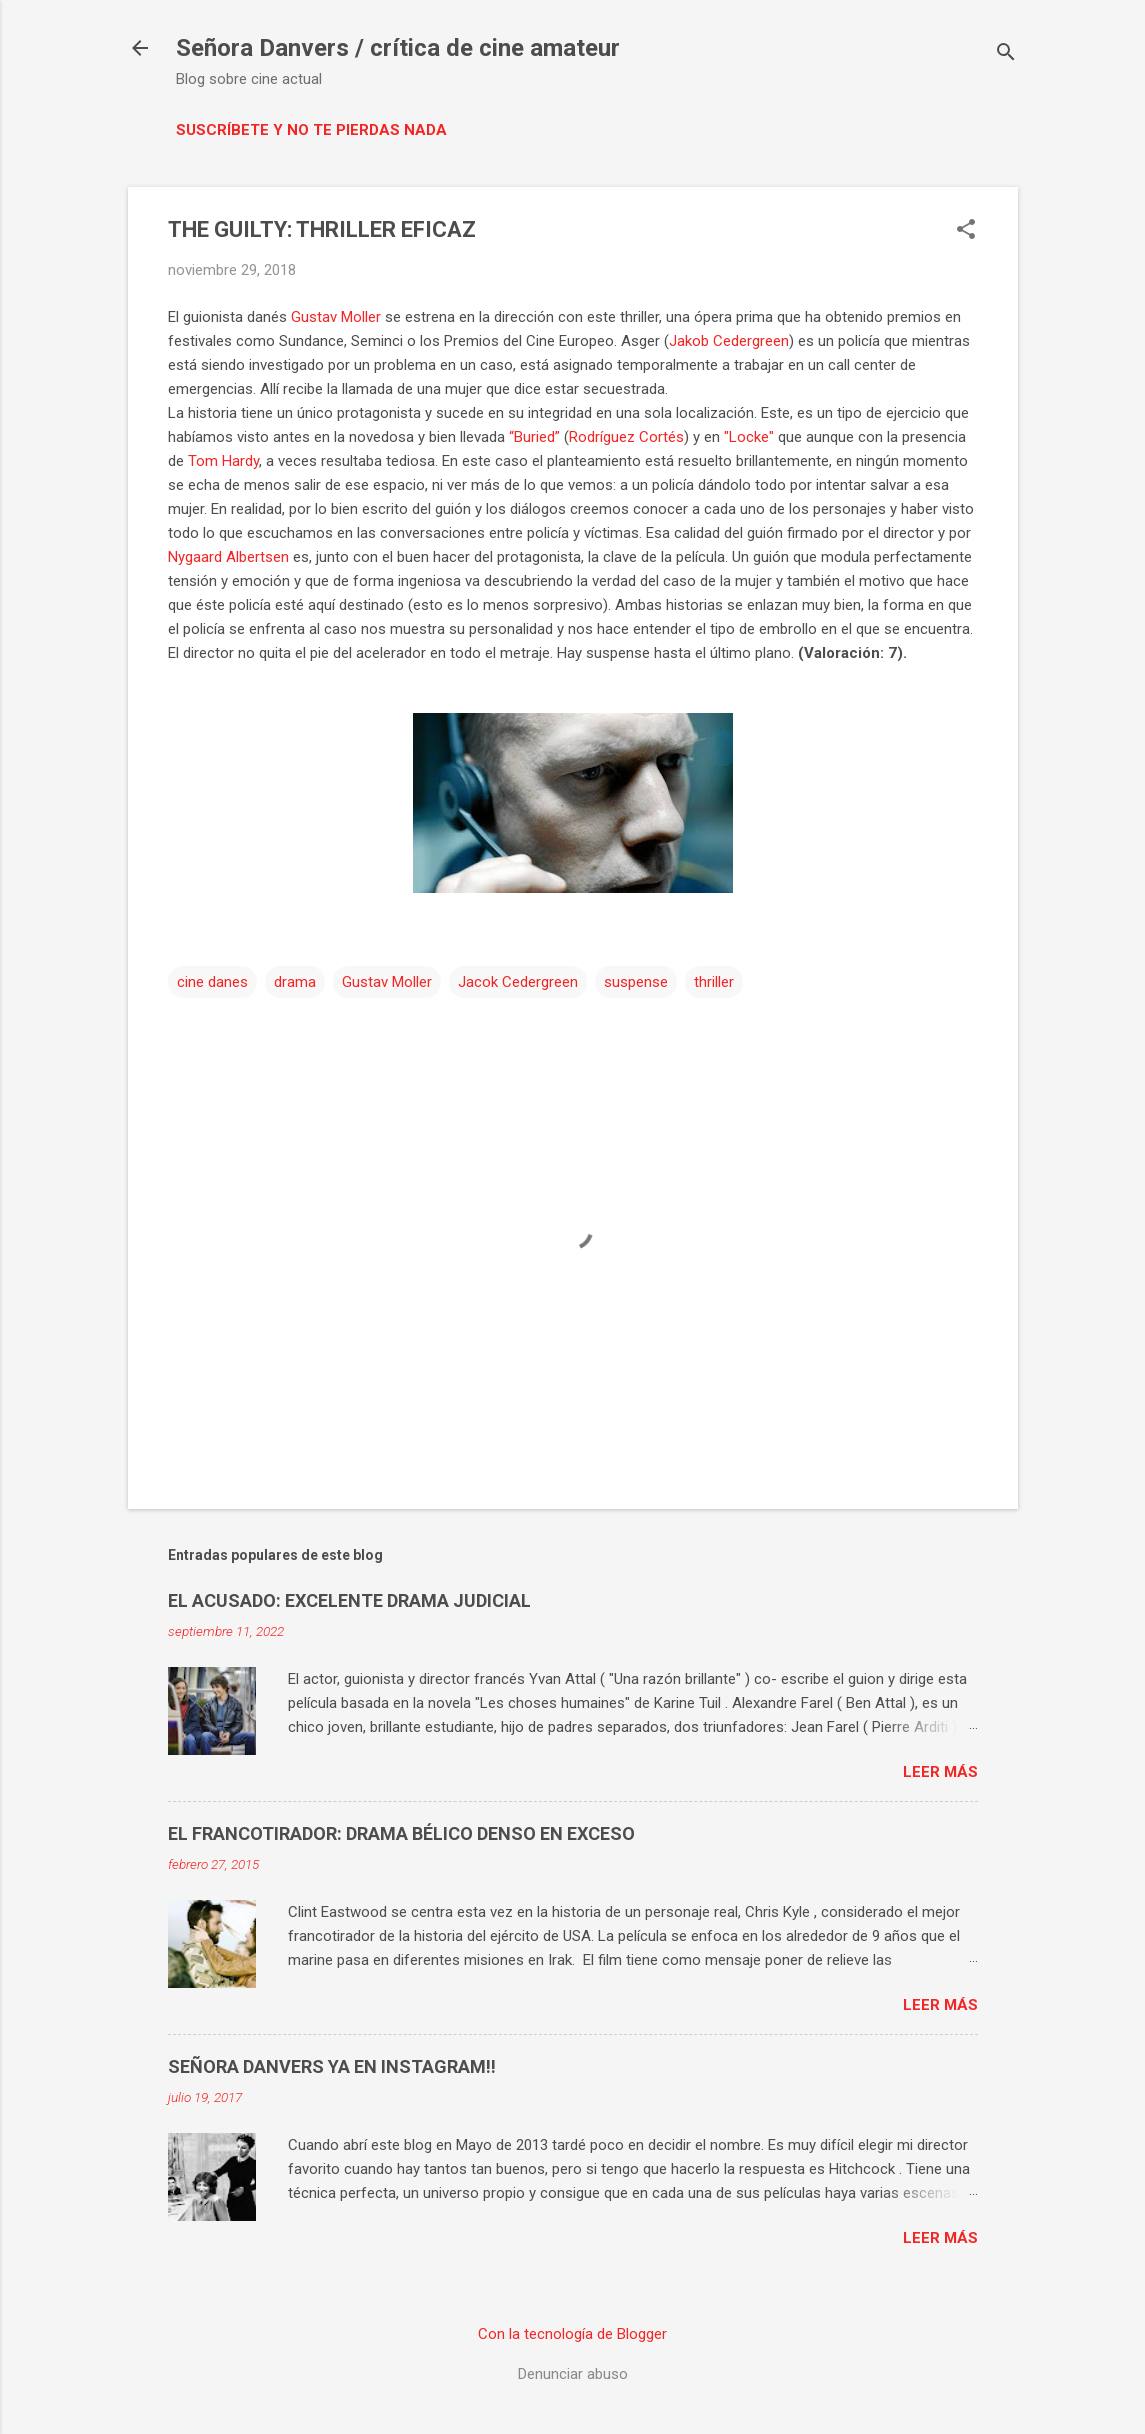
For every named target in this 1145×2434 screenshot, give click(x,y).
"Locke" (749, 437)
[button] (966, 231)
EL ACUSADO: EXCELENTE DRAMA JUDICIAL (349, 1600)
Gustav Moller (336, 317)
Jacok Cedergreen (518, 982)
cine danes (212, 982)
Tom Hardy (223, 461)
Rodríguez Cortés (626, 437)
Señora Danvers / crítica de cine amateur (398, 48)
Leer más (940, 1772)
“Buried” (534, 437)
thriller (714, 982)
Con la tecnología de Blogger (572, 2334)
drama (295, 982)
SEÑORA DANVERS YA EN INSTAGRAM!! (332, 2066)
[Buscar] (1006, 54)
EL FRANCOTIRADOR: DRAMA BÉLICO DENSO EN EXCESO (401, 1833)
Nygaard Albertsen (228, 557)
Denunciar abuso (573, 2374)
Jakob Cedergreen (729, 341)
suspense (636, 982)
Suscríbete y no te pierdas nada (311, 130)
